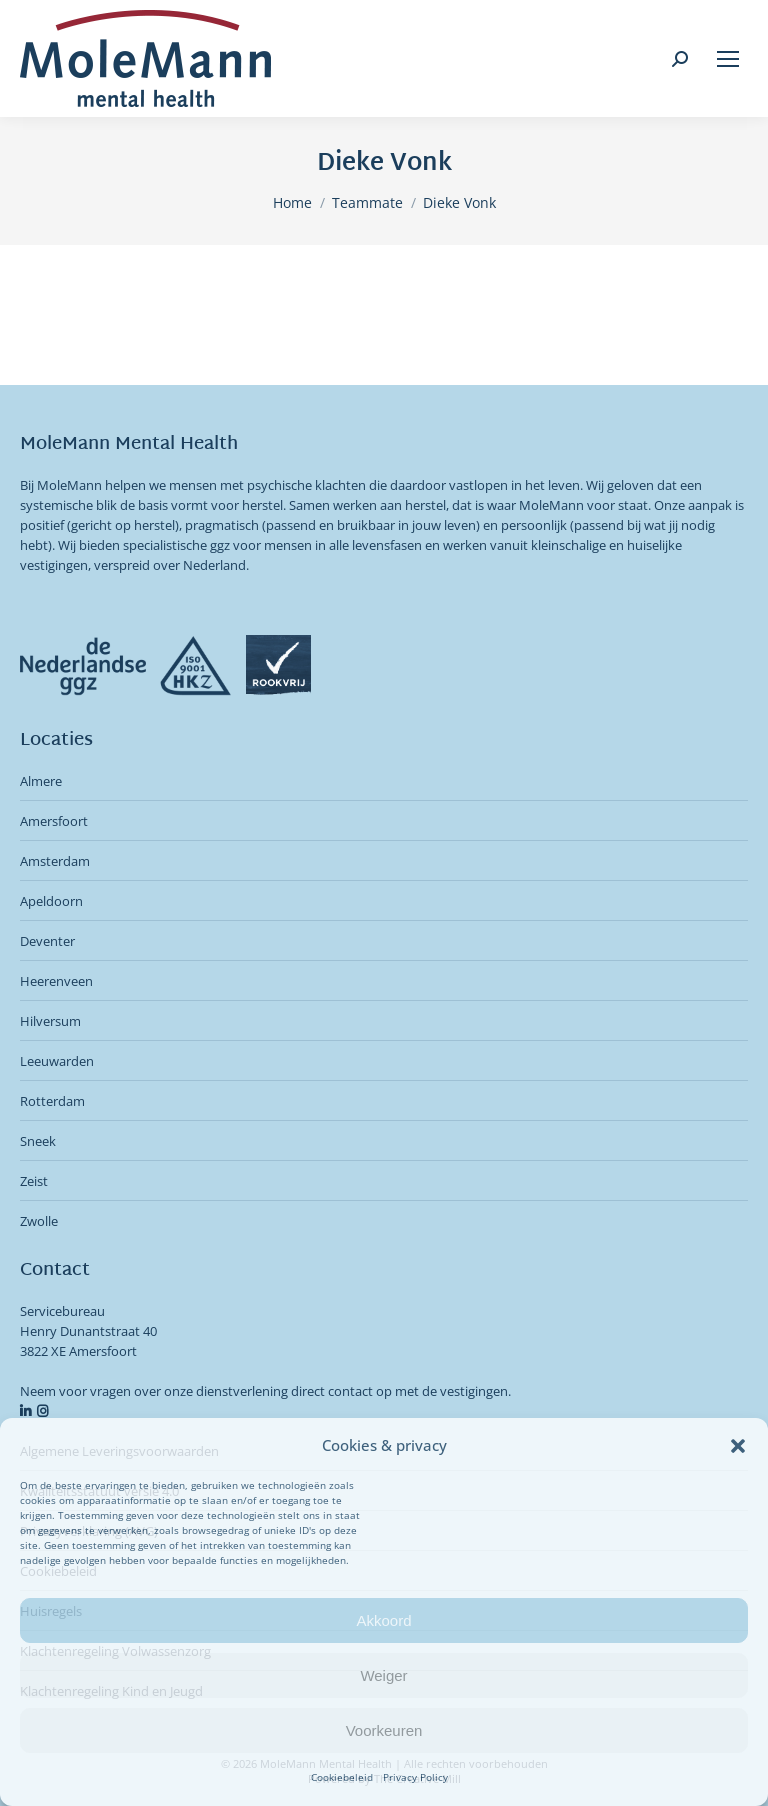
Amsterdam (55, 861)
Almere (41, 781)
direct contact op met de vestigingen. (401, 1391)
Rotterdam (52, 1101)
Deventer (47, 941)
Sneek (38, 1141)
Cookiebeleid (342, 1777)
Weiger (383, 1675)
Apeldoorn (51, 901)
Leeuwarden (57, 1061)
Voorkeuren (384, 1730)
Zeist (34, 1181)
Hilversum (50, 1021)
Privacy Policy (415, 1777)
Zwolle (39, 1221)
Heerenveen (56, 981)
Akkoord (383, 1620)
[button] (738, 1446)
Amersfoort (54, 821)
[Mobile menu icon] (728, 59)
